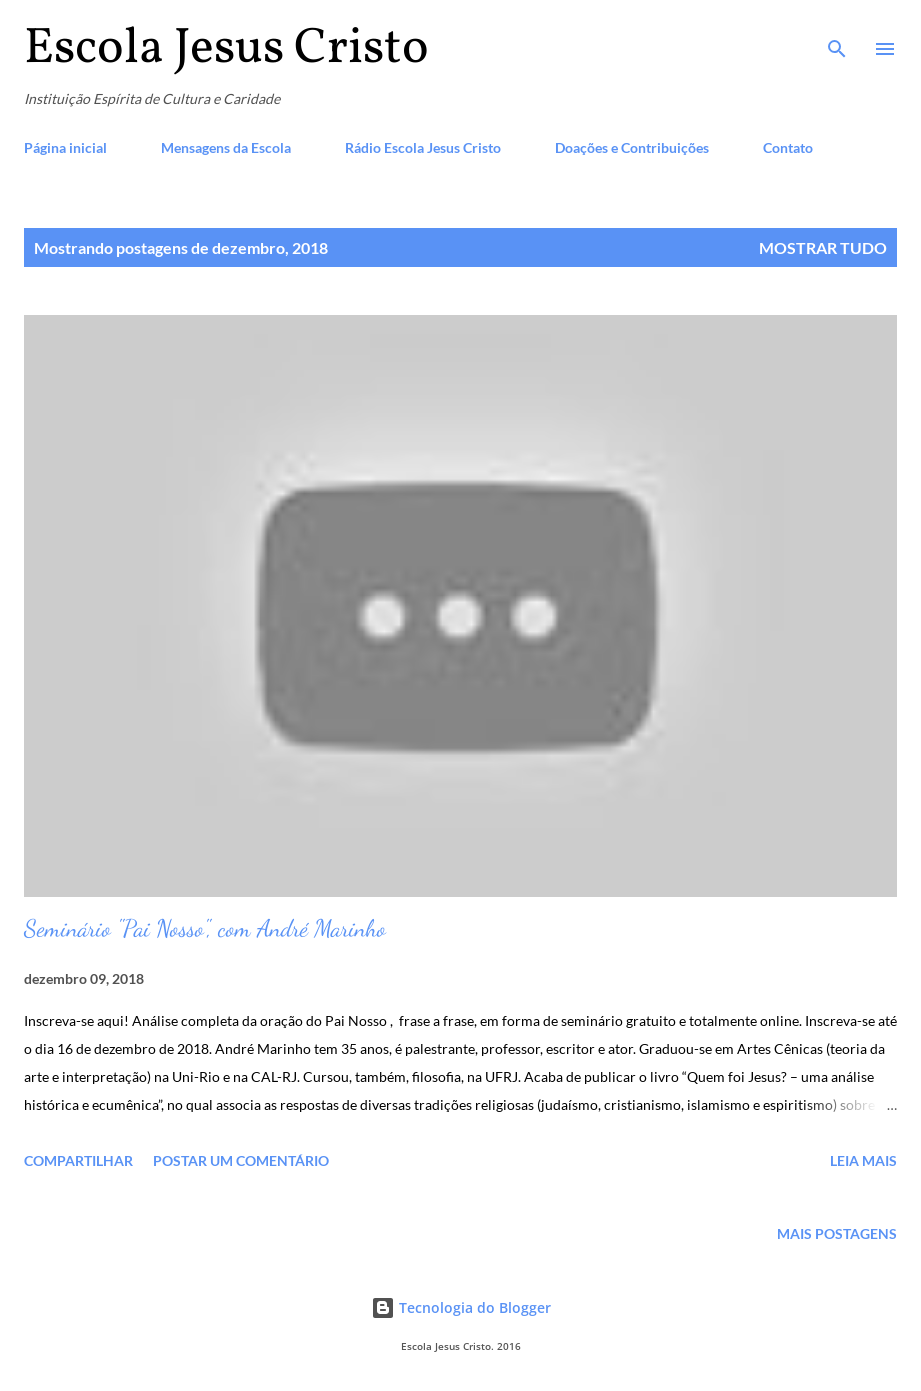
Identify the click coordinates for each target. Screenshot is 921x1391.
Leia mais (863, 1160)
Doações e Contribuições (632, 147)
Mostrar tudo (823, 247)
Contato (788, 147)
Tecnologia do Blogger (461, 1307)
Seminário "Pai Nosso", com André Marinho (205, 928)
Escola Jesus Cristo (226, 49)
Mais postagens (837, 1233)
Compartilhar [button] (78, 1160)
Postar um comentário (241, 1160)
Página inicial (65, 147)
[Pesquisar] (837, 36)
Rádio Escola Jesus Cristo (423, 147)
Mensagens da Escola (226, 147)
